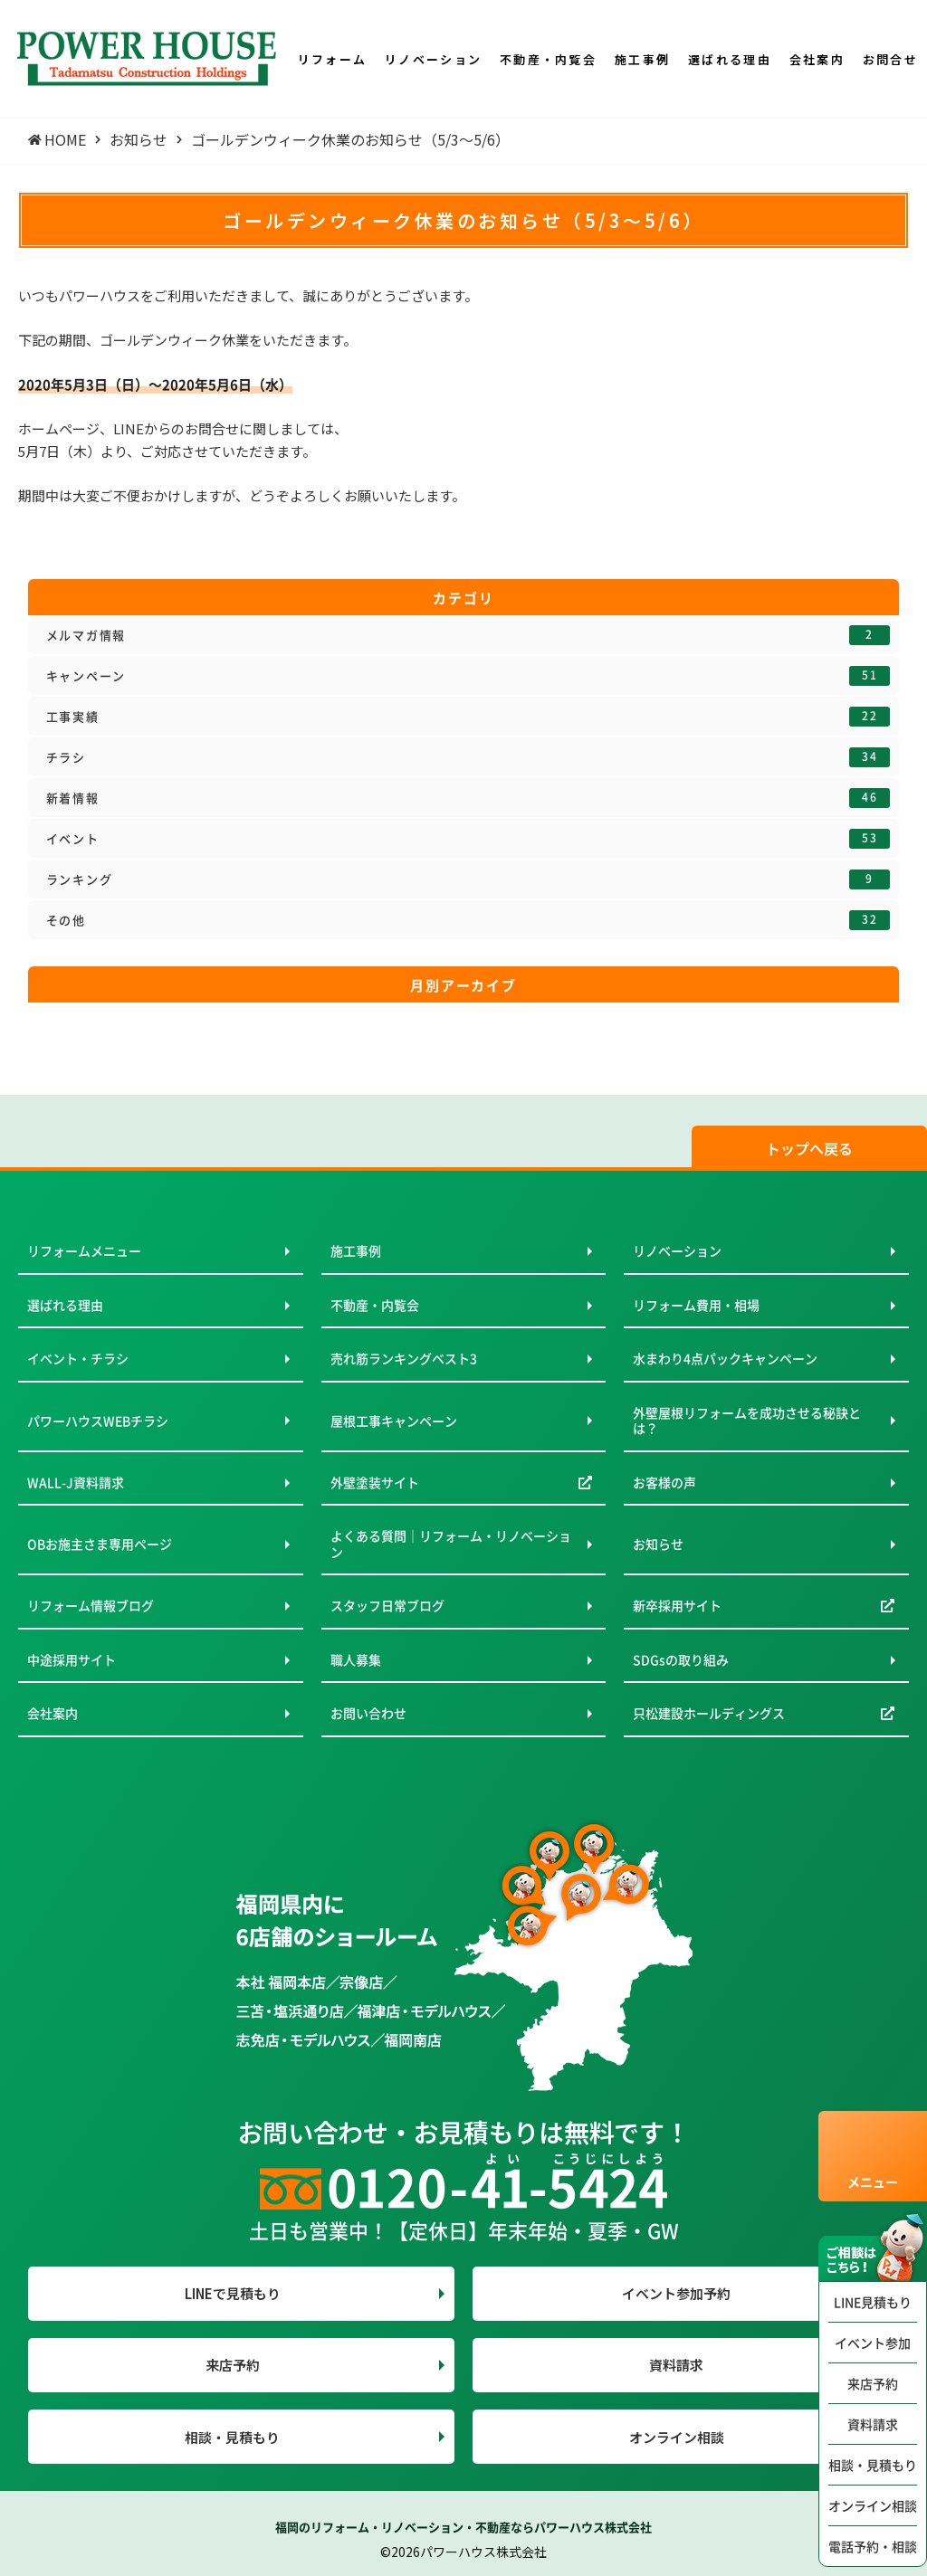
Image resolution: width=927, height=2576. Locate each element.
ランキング (468, 879)
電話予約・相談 (872, 2546)
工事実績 (468, 717)
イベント (468, 839)
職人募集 (355, 1659)
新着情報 (468, 798)
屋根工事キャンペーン (393, 1421)
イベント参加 (873, 2343)
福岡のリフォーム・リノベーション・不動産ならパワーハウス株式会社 (463, 2526)
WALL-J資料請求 (75, 1482)
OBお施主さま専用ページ (99, 1544)
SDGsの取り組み (681, 1659)
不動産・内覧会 (374, 1305)
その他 (468, 920)
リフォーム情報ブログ (90, 1605)
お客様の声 (664, 1482)
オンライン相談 (872, 2505)
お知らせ (658, 1544)
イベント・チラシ (78, 1358)
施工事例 (355, 1250)
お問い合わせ (368, 1713)
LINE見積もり (873, 2302)
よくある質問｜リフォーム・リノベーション (450, 1543)
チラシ (468, 757)
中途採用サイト (71, 1659)
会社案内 (52, 1713)
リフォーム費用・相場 (696, 1305)
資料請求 (872, 2424)
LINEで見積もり (233, 2293)
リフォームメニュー (84, 1250)
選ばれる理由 (65, 1305)
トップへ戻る (809, 1148)
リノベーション (677, 1250)
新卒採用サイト (677, 1605)
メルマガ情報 (468, 635)
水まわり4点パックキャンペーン (725, 1358)
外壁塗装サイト (374, 1482)
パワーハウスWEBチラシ (97, 1421)
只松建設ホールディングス (709, 1713)
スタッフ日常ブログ (387, 1605)
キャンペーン (468, 676)
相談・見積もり (872, 2465)
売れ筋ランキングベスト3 (403, 1358)
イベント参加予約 (676, 2293)
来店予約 (872, 2383)
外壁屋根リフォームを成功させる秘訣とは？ (747, 1420)
